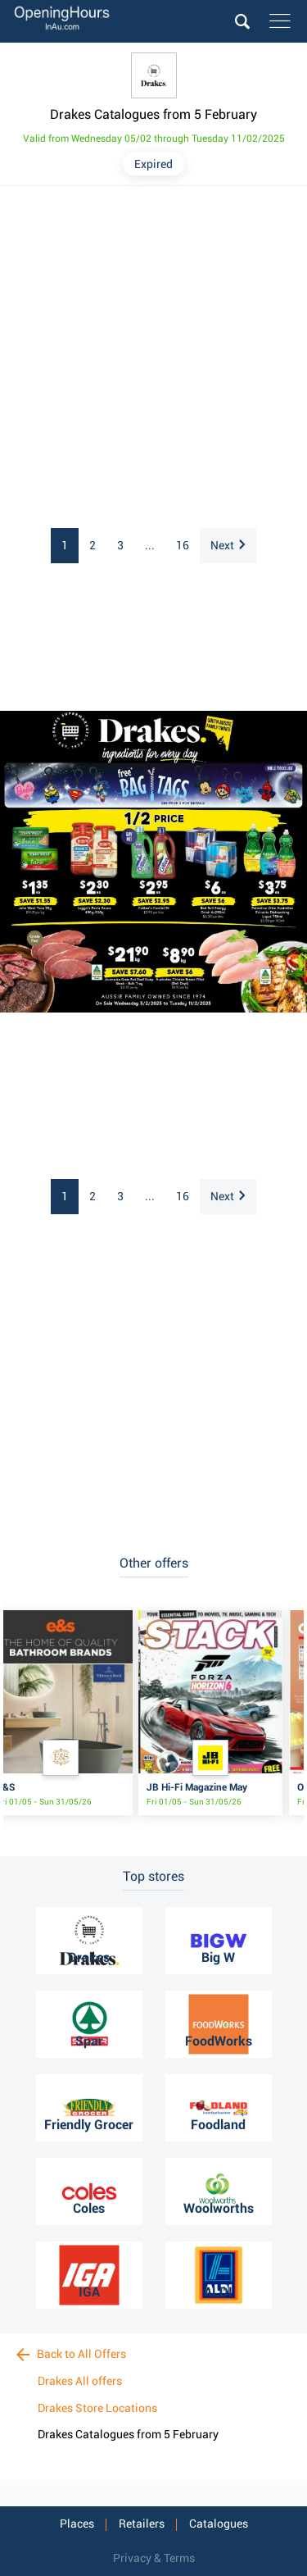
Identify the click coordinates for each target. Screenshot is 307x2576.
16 (182, 545)
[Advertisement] (153, 358)
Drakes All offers (80, 2380)
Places (77, 2523)
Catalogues (218, 2523)
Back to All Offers (71, 2353)
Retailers (142, 2523)
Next (227, 545)
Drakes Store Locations (97, 2407)
